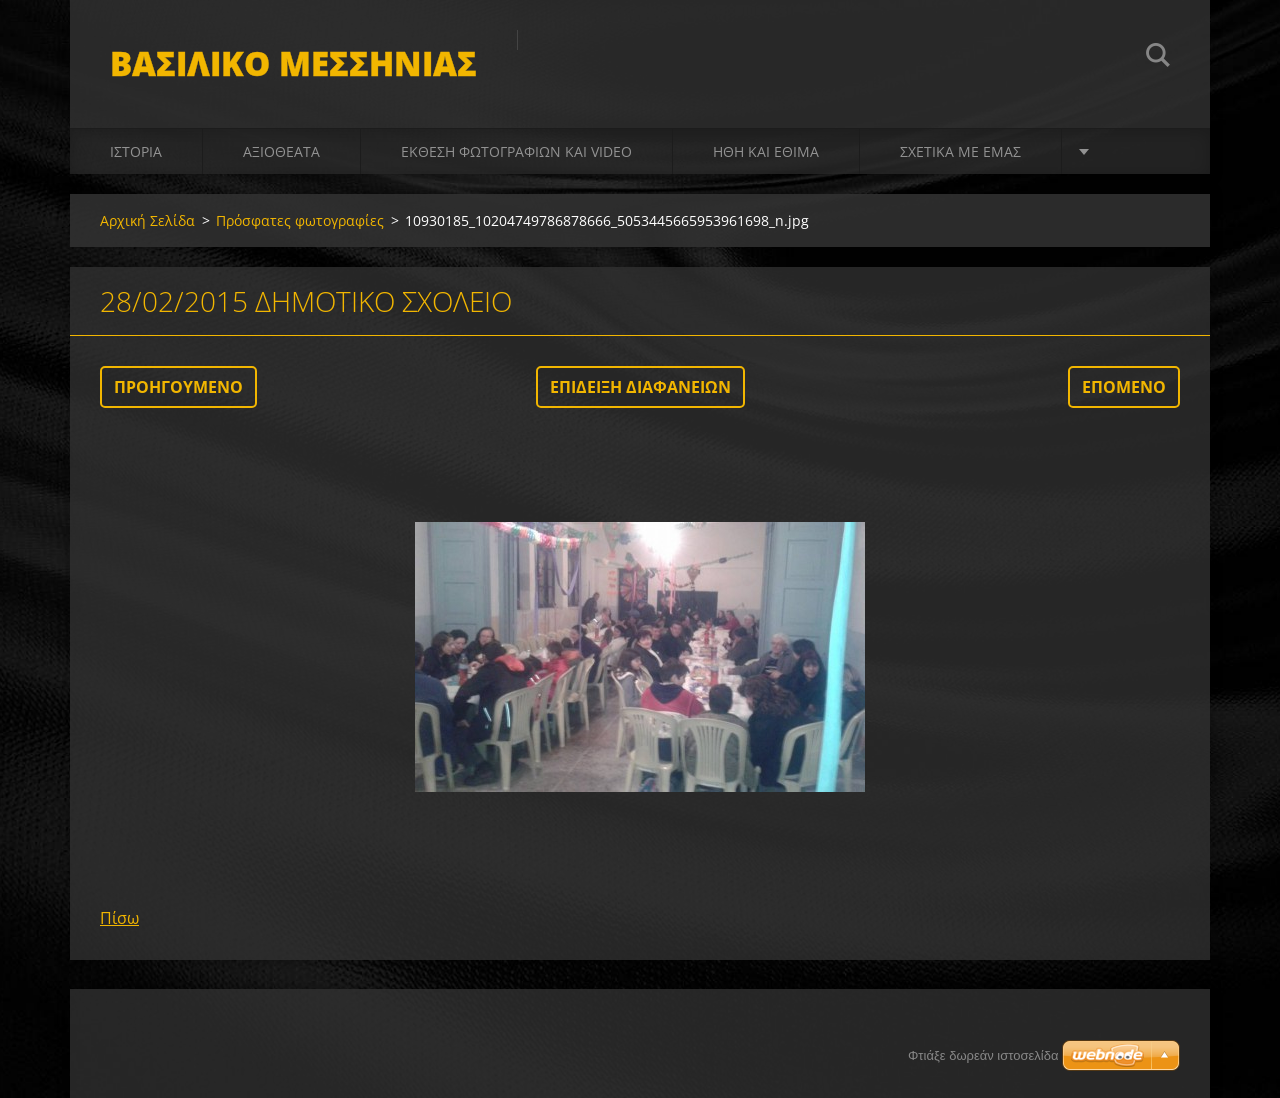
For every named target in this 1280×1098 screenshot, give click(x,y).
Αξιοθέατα (281, 151)
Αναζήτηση (1158, 58)
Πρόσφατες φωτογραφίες (300, 220)
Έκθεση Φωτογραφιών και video (516, 151)
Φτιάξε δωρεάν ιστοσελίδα (983, 1055)
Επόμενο (1124, 387)
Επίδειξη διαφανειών (640, 387)
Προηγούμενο (178, 387)
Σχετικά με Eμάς (960, 151)
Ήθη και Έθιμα (766, 151)
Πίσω (119, 918)
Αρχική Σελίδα (147, 220)
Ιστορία (136, 151)
